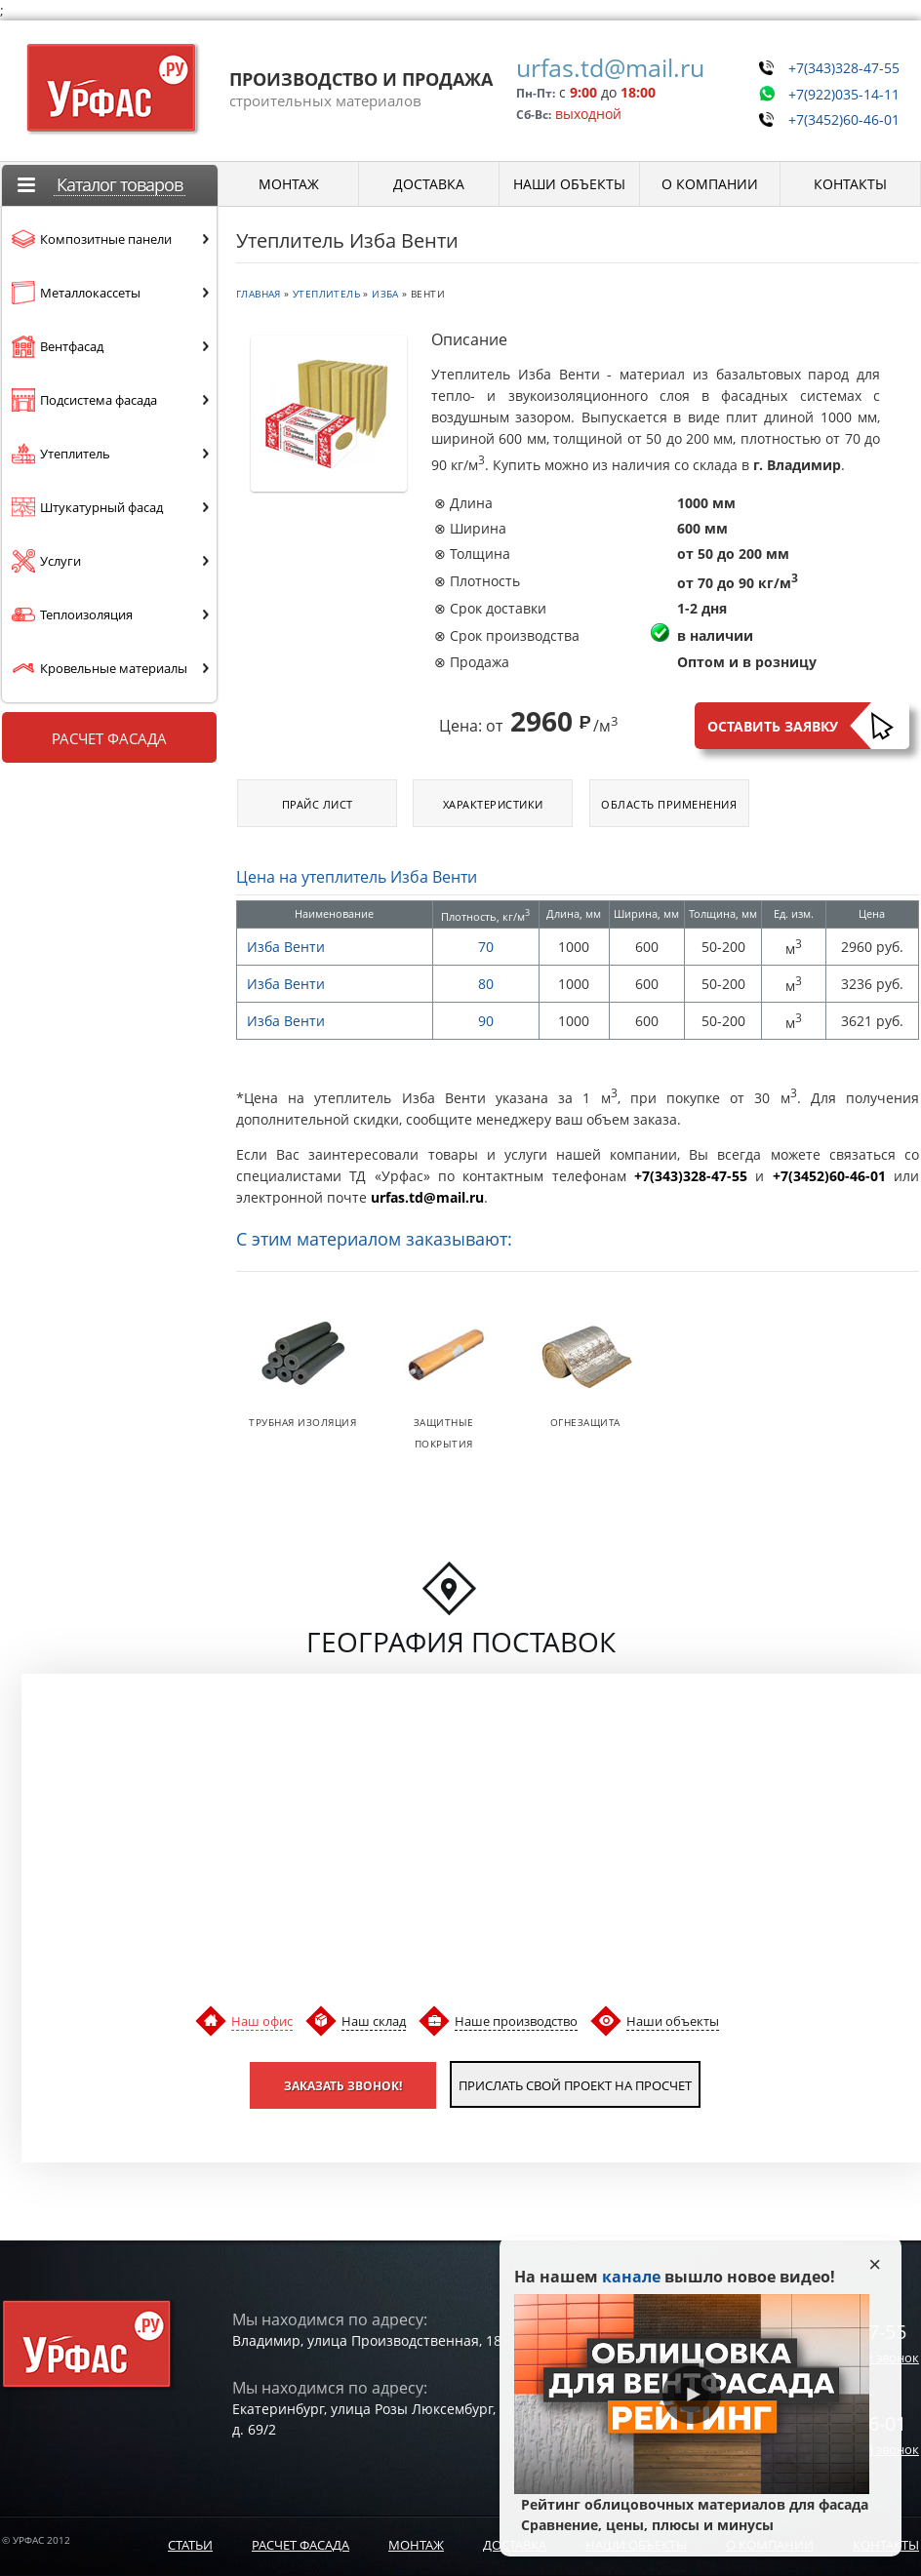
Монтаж (416, 2544)
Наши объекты (672, 2021)
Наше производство (516, 2021)
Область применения (669, 804)
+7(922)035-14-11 (837, 87)
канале (631, 2276)
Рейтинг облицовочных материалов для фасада (691, 2515)
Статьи (190, 2544)
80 (486, 983)
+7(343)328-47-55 (837, 64)
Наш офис (262, 2021)
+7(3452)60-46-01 (837, 109)
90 (486, 1020)
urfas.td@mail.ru (596, 67)
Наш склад (373, 2021)
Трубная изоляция (302, 1422)
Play (691, 2394)
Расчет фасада (109, 738)
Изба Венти (286, 946)
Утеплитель (326, 293)
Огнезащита (585, 1422)
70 (486, 946)
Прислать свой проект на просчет (576, 2084)
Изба (385, 293)
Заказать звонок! (317, 2084)
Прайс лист (317, 804)
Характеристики (493, 804)
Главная (258, 293)
